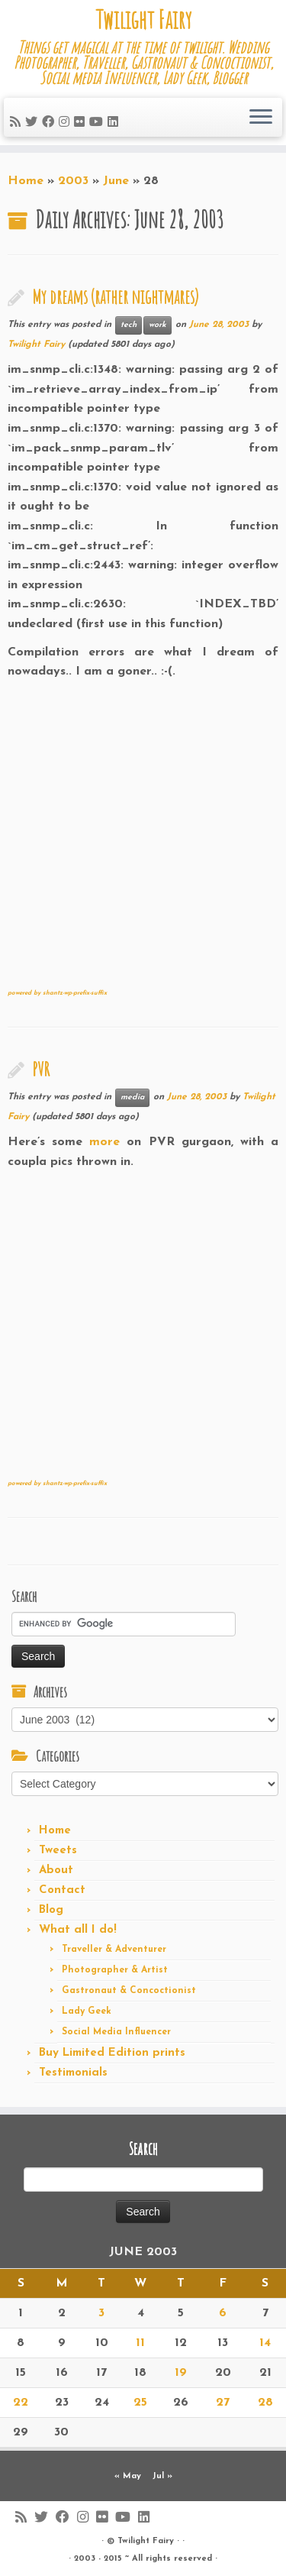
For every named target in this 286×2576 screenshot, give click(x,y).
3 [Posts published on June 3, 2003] (101, 2313)
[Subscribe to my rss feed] (17, 123)
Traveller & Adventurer (114, 1949)
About (56, 1870)
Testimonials (73, 2073)
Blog (51, 1910)
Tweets (58, 1850)
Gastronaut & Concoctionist (129, 1990)
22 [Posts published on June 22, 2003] (20, 2402)
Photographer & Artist (115, 1970)
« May (127, 2476)
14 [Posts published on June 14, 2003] (265, 2343)
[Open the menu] (260, 117)
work (157, 325)
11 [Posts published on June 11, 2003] (140, 2343)
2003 (73, 181)
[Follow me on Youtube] (98, 123)
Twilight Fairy (143, 19)
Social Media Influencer (116, 2032)
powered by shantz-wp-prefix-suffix (57, 993)
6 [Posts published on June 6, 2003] (223, 2313)
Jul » (162, 2476)
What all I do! (78, 1930)
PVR (41, 1069)
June (116, 181)
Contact (62, 1890)
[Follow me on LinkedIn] (115, 123)
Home (25, 181)
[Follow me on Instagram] (66, 123)
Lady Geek (86, 2011)
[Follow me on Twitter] (33, 123)
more (108, 1142)
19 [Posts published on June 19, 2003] (181, 2373)
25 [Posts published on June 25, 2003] (140, 2402)
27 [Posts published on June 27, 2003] (223, 2402)
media (132, 1097)
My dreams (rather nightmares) (115, 296)
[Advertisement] (143, 825)
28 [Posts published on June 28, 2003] (265, 2402)
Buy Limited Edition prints (112, 2053)
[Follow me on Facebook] (50, 123)
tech (129, 325)
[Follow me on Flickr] (81, 123)
